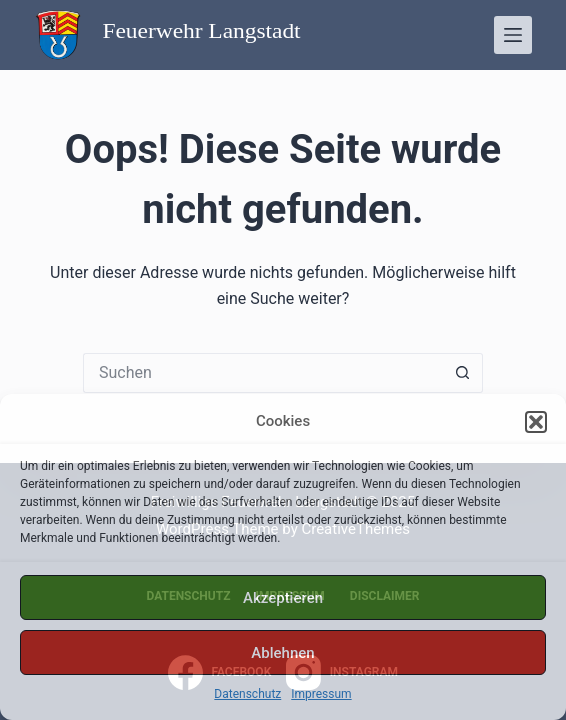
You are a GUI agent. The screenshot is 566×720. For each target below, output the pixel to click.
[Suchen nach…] (263, 373)
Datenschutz (247, 694)
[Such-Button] (463, 373)
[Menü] (513, 35)
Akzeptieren (283, 598)
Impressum (321, 694)
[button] (536, 422)
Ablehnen (282, 653)
